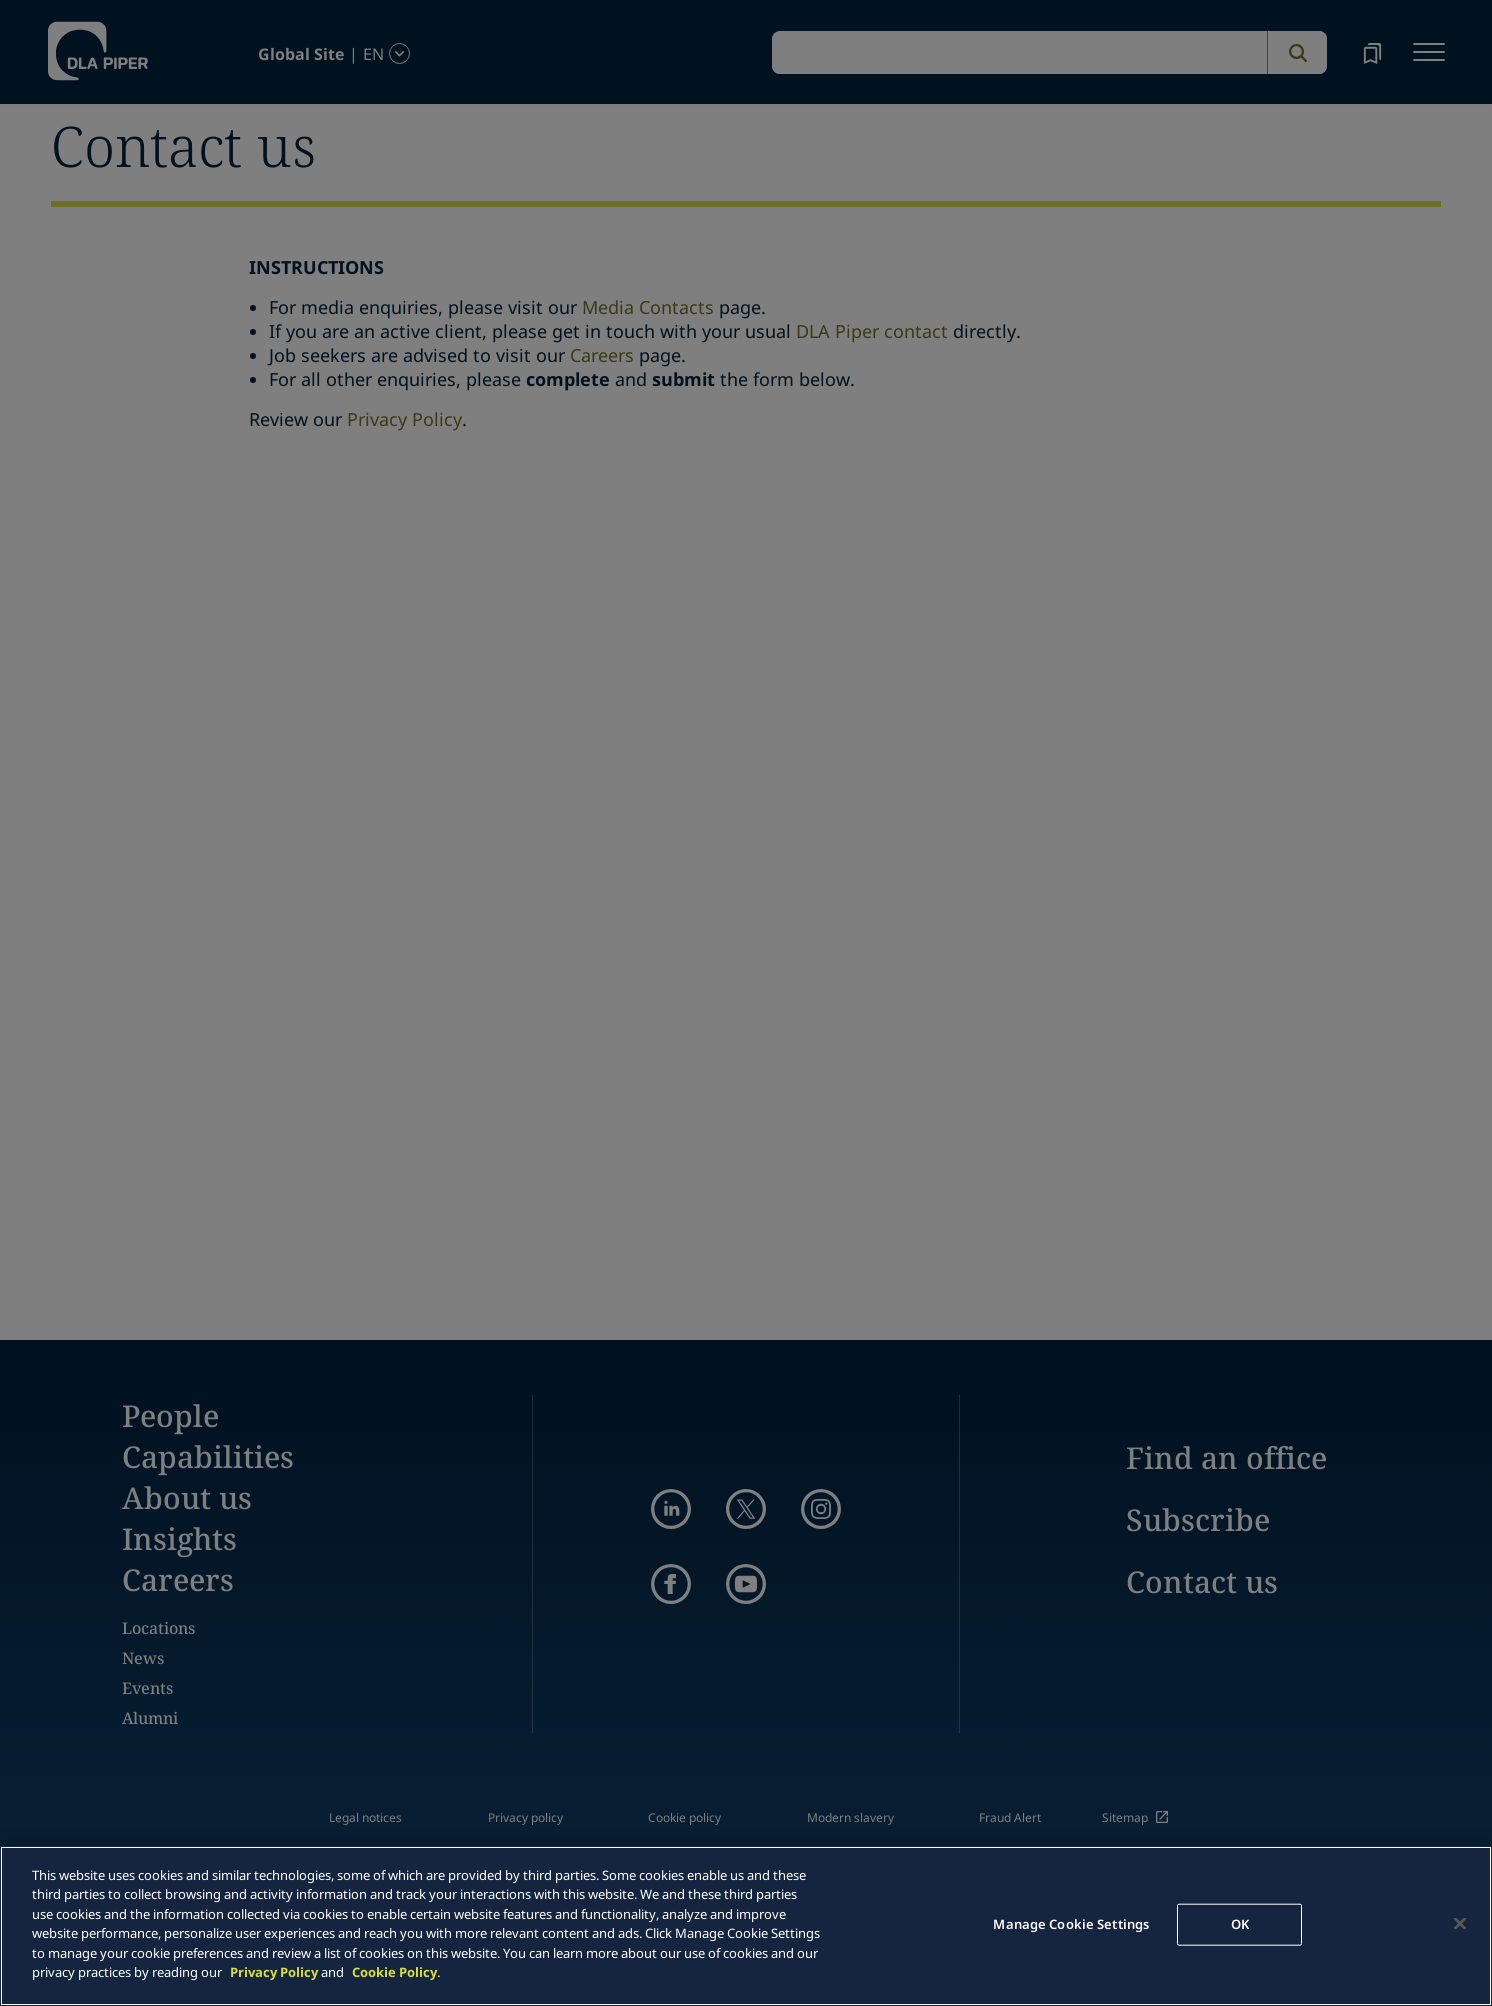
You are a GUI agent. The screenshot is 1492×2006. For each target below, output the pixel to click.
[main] (746, 1926)
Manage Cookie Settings (1071, 1924)
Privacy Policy (274, 1972)
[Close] (1460, 1923)
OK (1240, 1924)
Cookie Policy (394, 1972)
